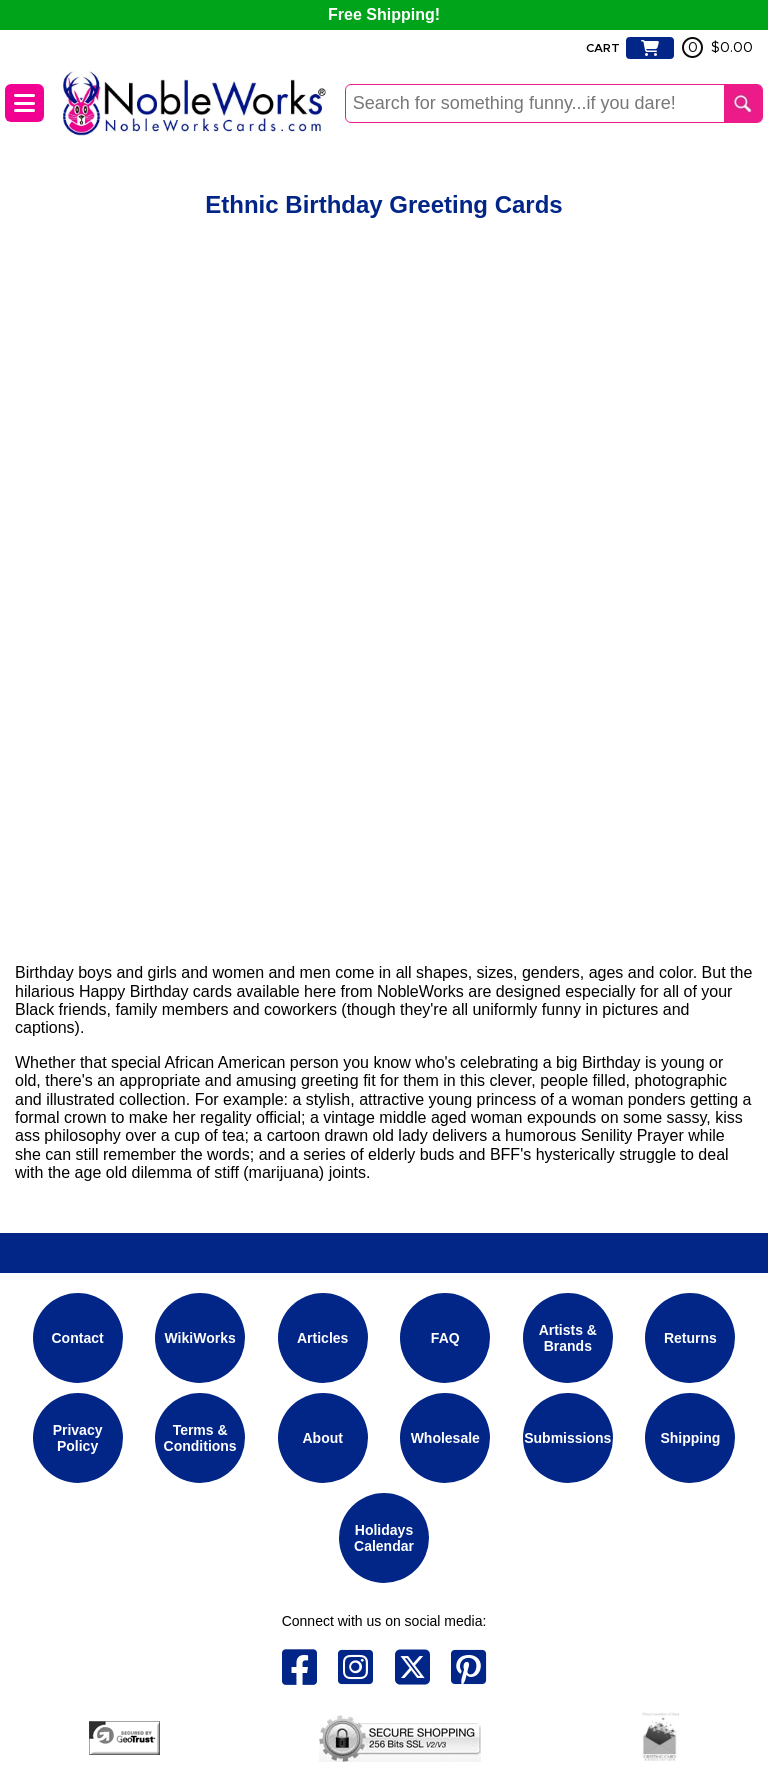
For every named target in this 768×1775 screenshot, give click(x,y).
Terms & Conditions (200, 1437)
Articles (322, 1338)
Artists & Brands (568, 1337)
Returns (690, 1338)
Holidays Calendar (384, 1537)
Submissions (567, 1438)
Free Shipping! (384, 14)
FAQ (445, 1338)
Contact (78, 1338)
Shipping (690, 1438)
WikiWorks (200, 1338)
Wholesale (445, 1438)
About (322, 1438)
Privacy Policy (78, 1437)
